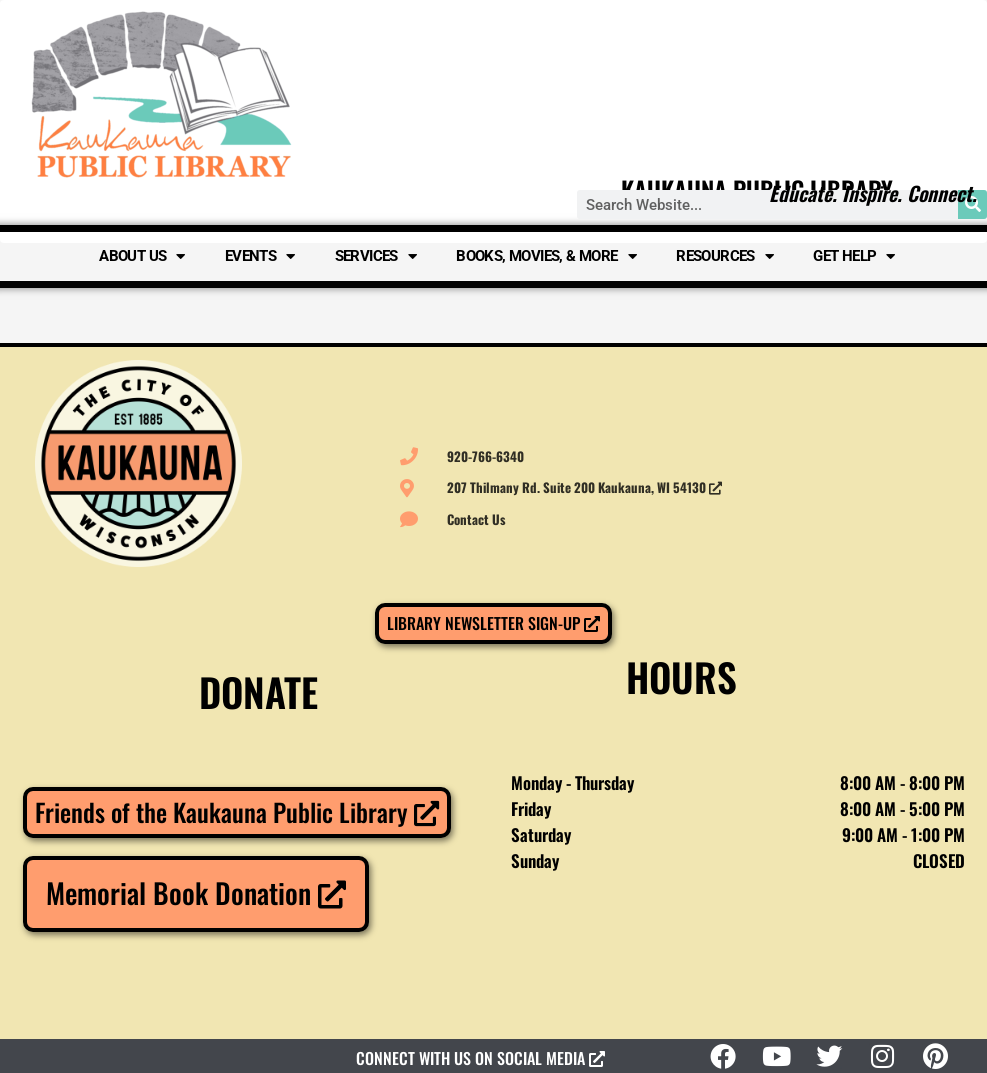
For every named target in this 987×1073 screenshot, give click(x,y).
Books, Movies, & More (546, 256)
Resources (724, 256)
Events (260, 256)
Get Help (854, 256)
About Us (142, 256)
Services (376, 256)
